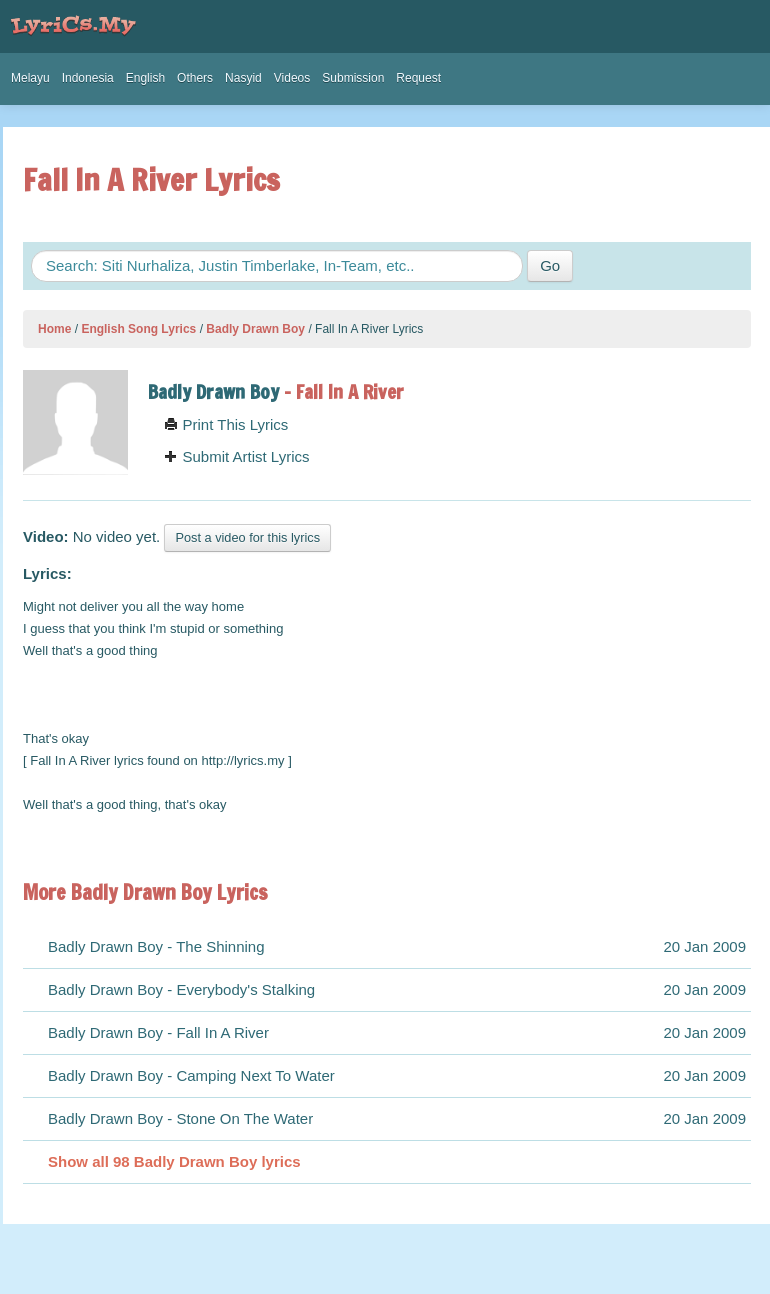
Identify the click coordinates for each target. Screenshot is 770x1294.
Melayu (30, 78)
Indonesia (88, 78)
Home (54, 329)
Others (195, 78)
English (145, 78)
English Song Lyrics (138, 329)
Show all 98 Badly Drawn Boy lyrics (174, 1161)
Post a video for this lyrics (247, 537)
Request (418, 78)
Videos (292, 78)
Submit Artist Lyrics (236, 456)
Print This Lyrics (226, 424)
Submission (353, 78)
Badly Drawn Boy (255, 329)
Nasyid (243, 78)
